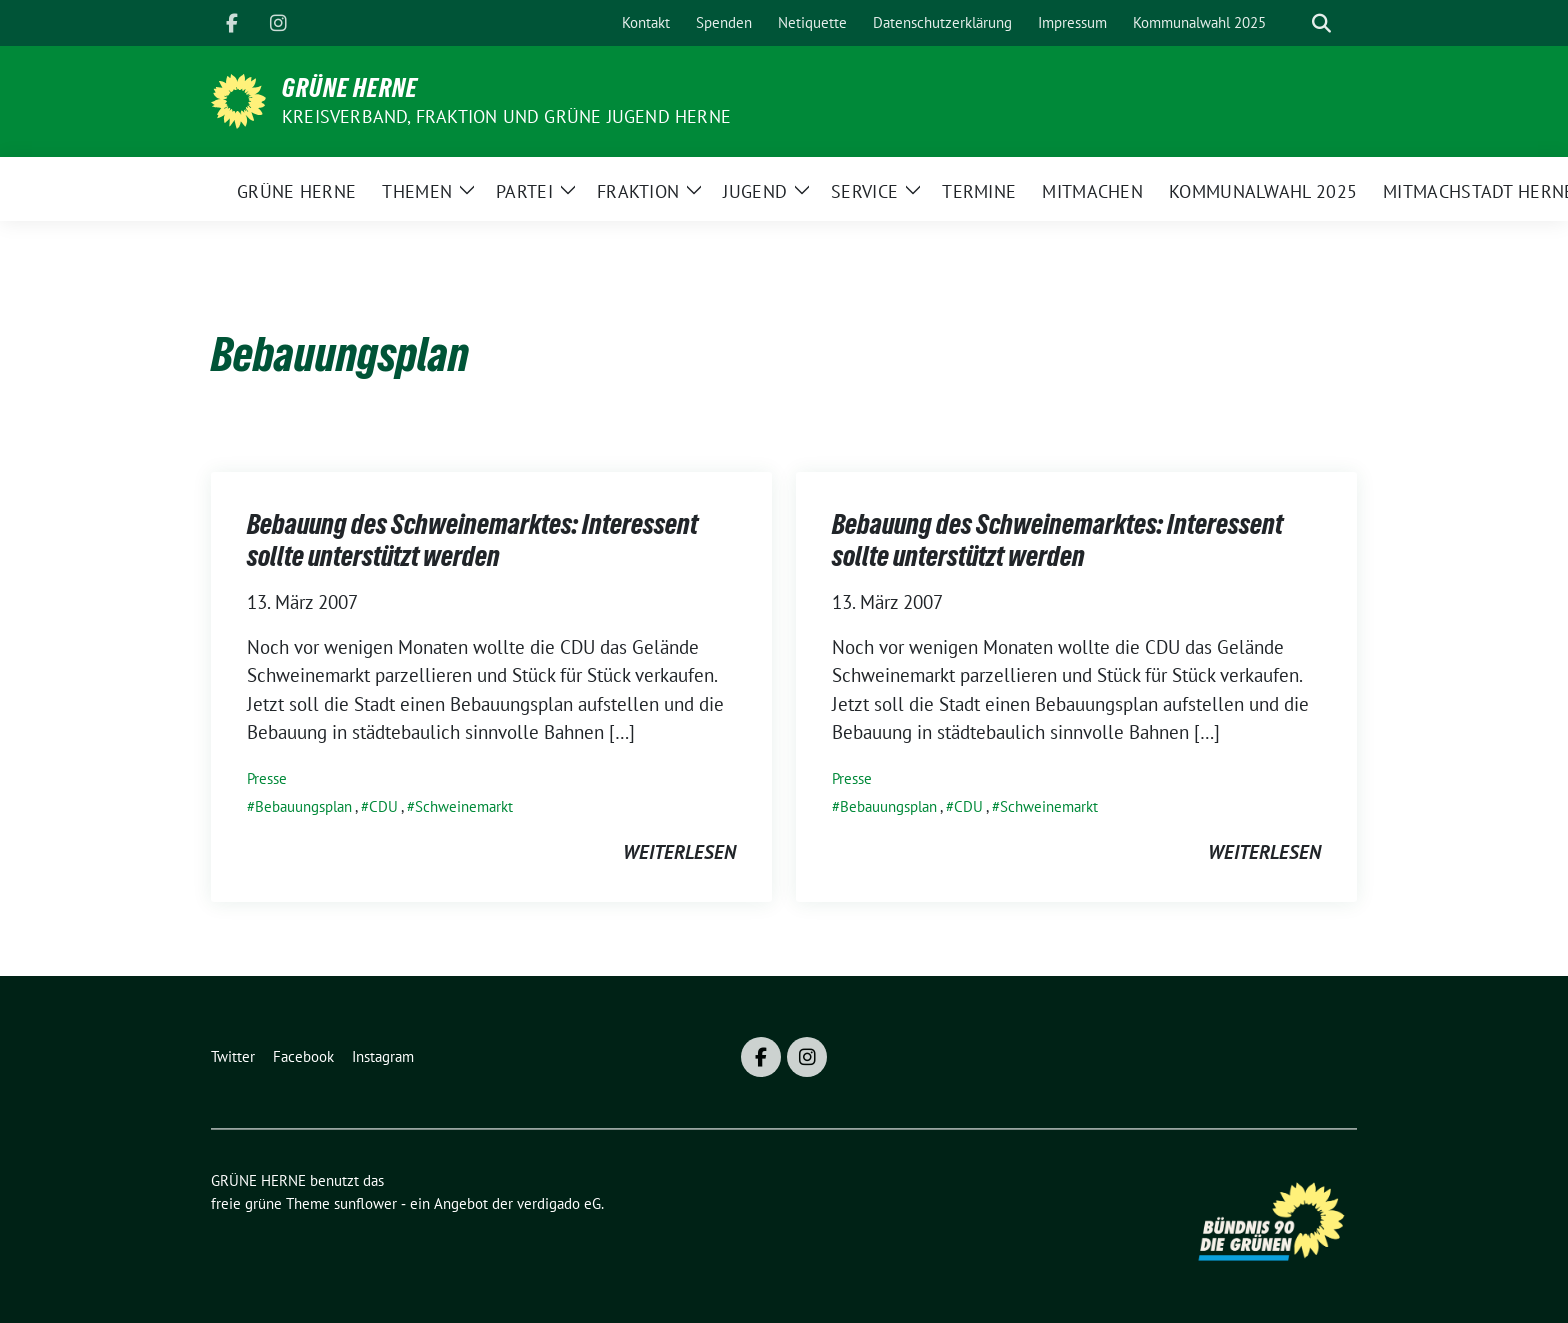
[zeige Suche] (1321, 23)
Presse (267, 778)
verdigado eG (559, 1203)
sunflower (365, 1203)
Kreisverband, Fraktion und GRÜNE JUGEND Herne (506, 116)
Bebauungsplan (303, 806)
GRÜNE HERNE (350, 88)
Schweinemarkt (464, 806)
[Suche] (1293, 23)
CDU (383, 806)
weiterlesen (679, 852)
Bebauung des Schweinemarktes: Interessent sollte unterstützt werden (472, 540)
